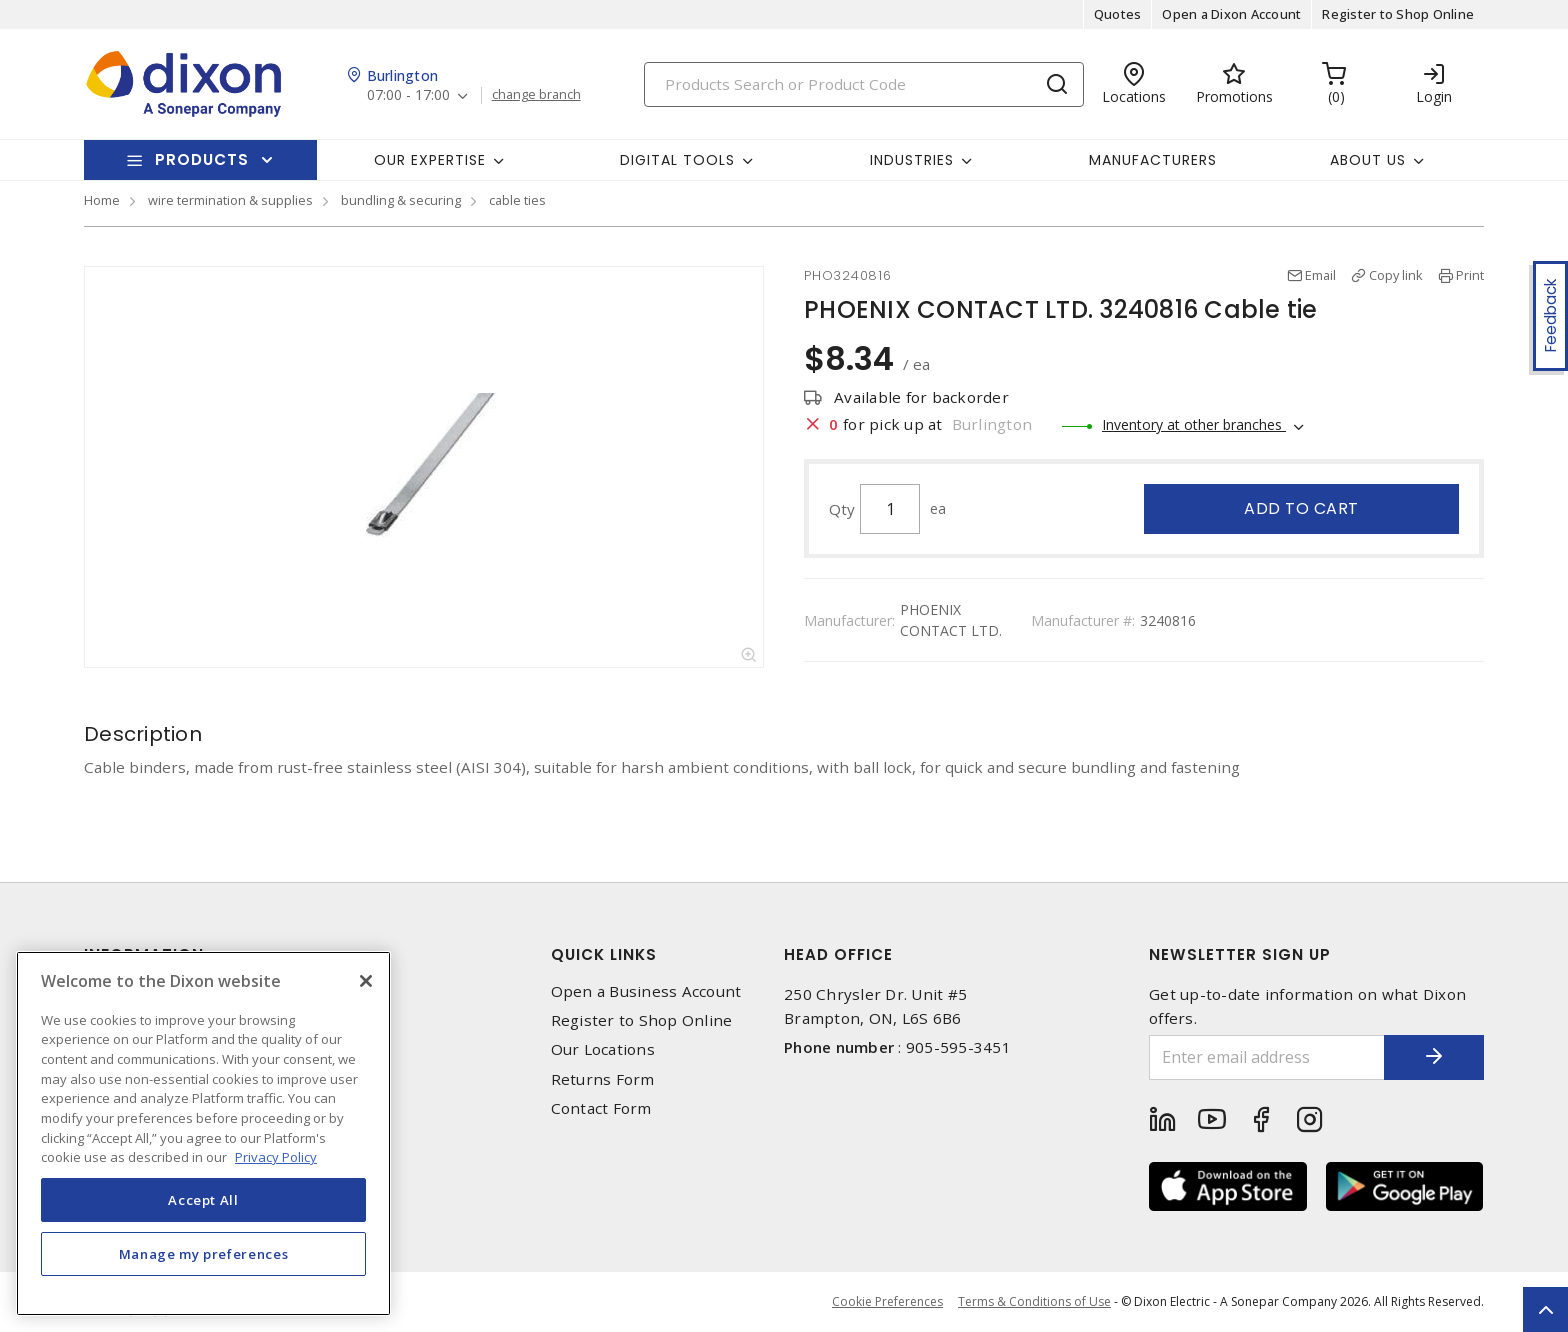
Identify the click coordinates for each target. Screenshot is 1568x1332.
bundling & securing (401, 200)
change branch (536, 95)
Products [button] (202, 159)
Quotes (1118, 14)
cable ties (517, 200)
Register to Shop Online (1398, 14)
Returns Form (603, 1079)
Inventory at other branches (1194, 424)
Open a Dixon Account (1231, 14)
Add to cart (1301, 508)
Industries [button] (912, 160)
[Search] (864, 84)
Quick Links (604, 954)
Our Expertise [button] (430, 160)
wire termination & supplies (230, 200)
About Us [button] (1368, 160)
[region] (203, 1133)
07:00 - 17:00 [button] (408, 95)
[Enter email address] (1267, 1057)
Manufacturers (1153, 160)
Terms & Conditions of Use (1034, 1301)
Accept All (203, 1200)
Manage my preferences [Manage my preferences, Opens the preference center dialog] (204, 1254)
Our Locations (603, 1049)
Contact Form (601, 1108)
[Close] (366, 981)
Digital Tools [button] (677, 160)
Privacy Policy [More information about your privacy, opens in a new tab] (276, 1157)
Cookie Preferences (887, 1302)
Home (102, 200)
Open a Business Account (646, 991)
